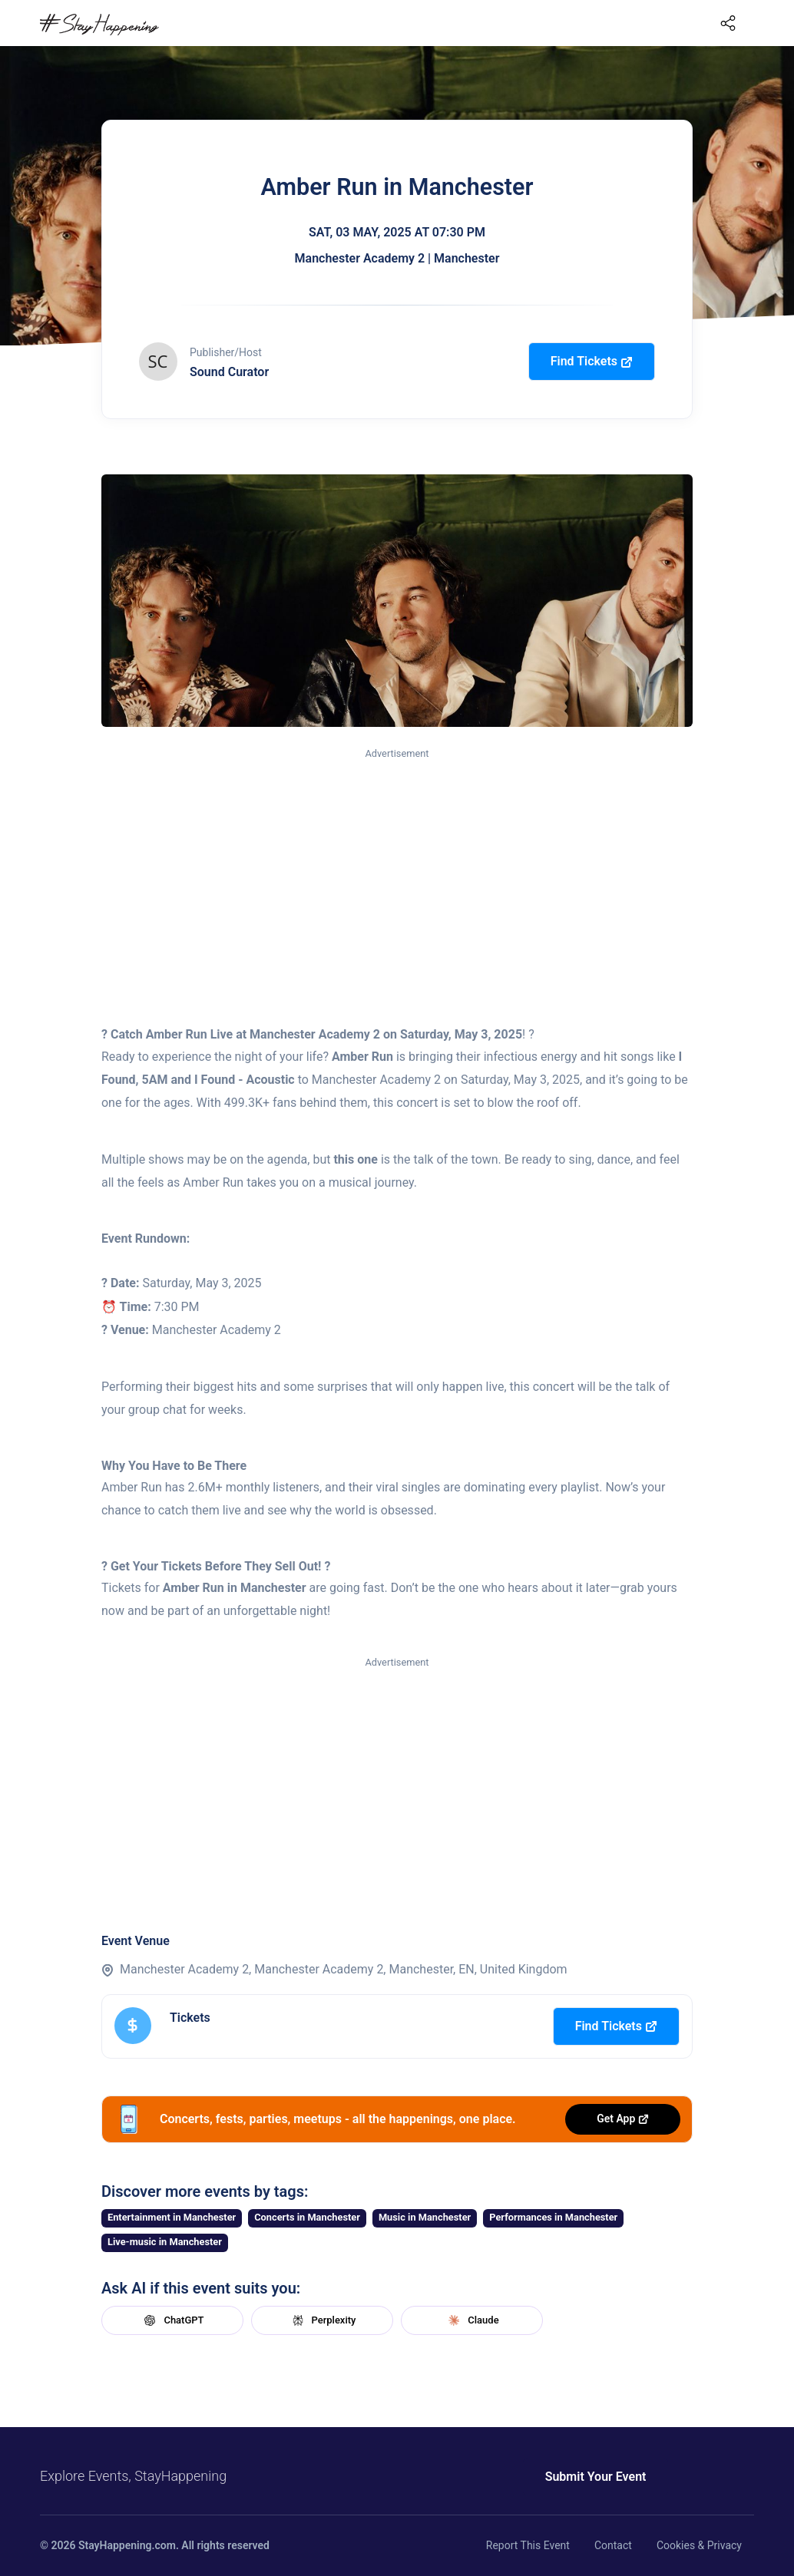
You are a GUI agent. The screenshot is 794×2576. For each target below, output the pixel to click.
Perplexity (322, 2320)
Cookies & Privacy (699, 2545)
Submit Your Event (595, 2476)
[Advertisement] (397, 877)
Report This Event (528, 2545)
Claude (471, 2320)
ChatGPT (172, 2320)
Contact (613, 2545)
